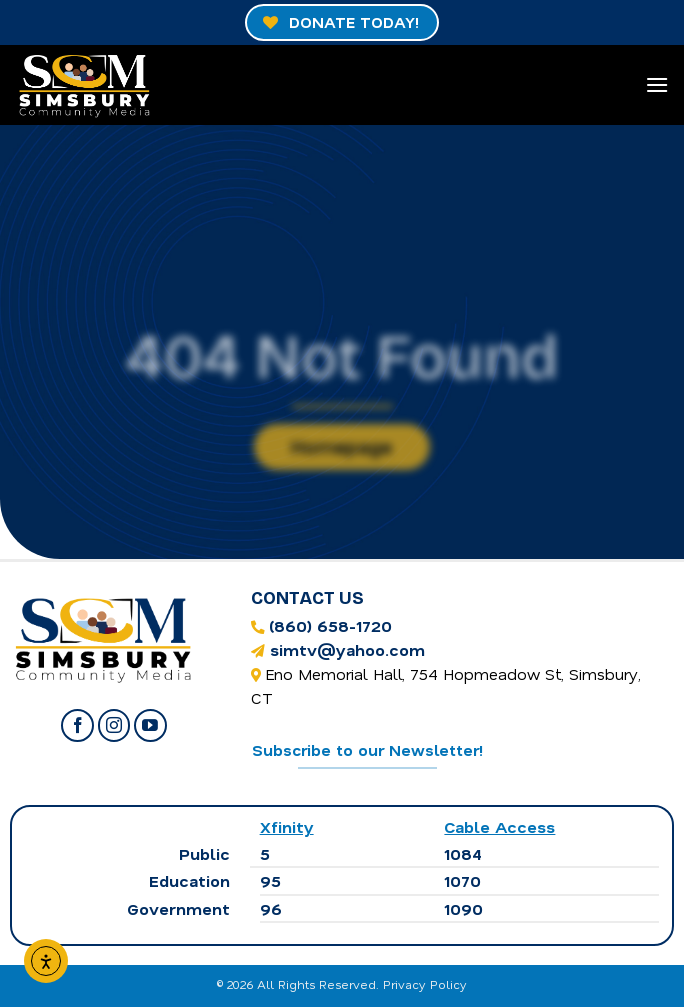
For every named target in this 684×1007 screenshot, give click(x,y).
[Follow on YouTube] (150, 725)
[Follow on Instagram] (114, 725)
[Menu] (657, 84)
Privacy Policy (425, 984)
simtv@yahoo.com (347, 649)
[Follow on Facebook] (77, 725)
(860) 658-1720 (330, 625)
